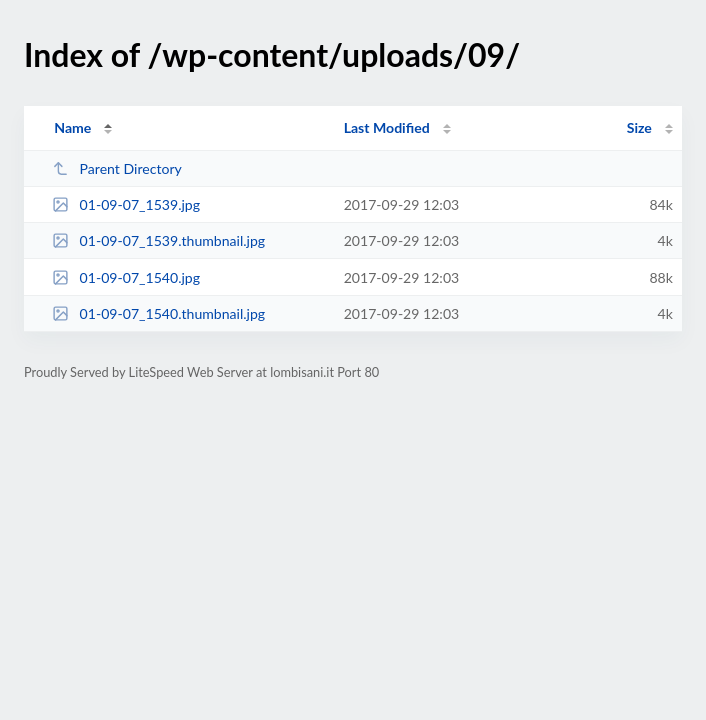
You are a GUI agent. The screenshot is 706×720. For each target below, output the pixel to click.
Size (639, 127)
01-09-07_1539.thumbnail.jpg (158, 240)
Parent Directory (117, 168)
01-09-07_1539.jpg (126, 204)
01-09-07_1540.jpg (126, 277)
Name (72, 127)
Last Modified (387, 127)
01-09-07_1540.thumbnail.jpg (158, 313)
